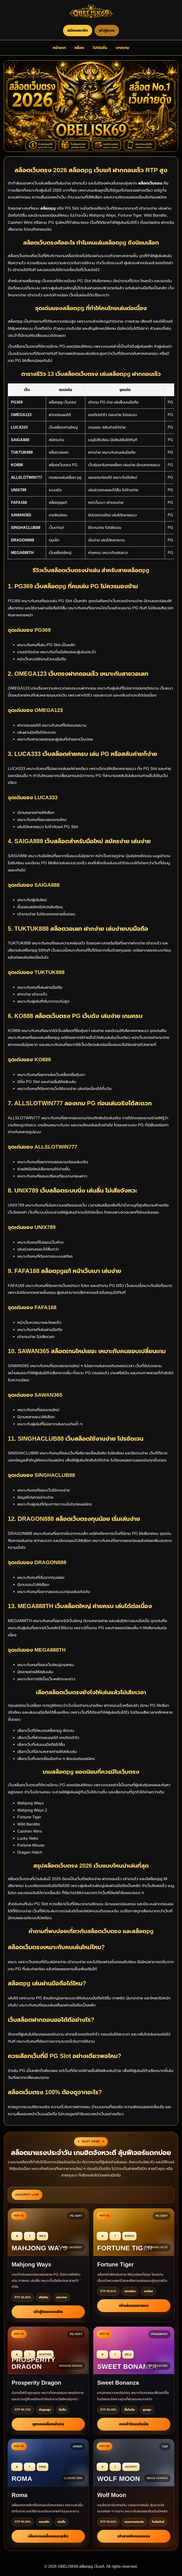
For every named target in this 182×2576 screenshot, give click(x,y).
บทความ (122, 48)
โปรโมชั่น (100, 48)
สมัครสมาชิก (77, 30)
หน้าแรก (59, 48)
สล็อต (79, 48)
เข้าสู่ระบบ (107, 30)
